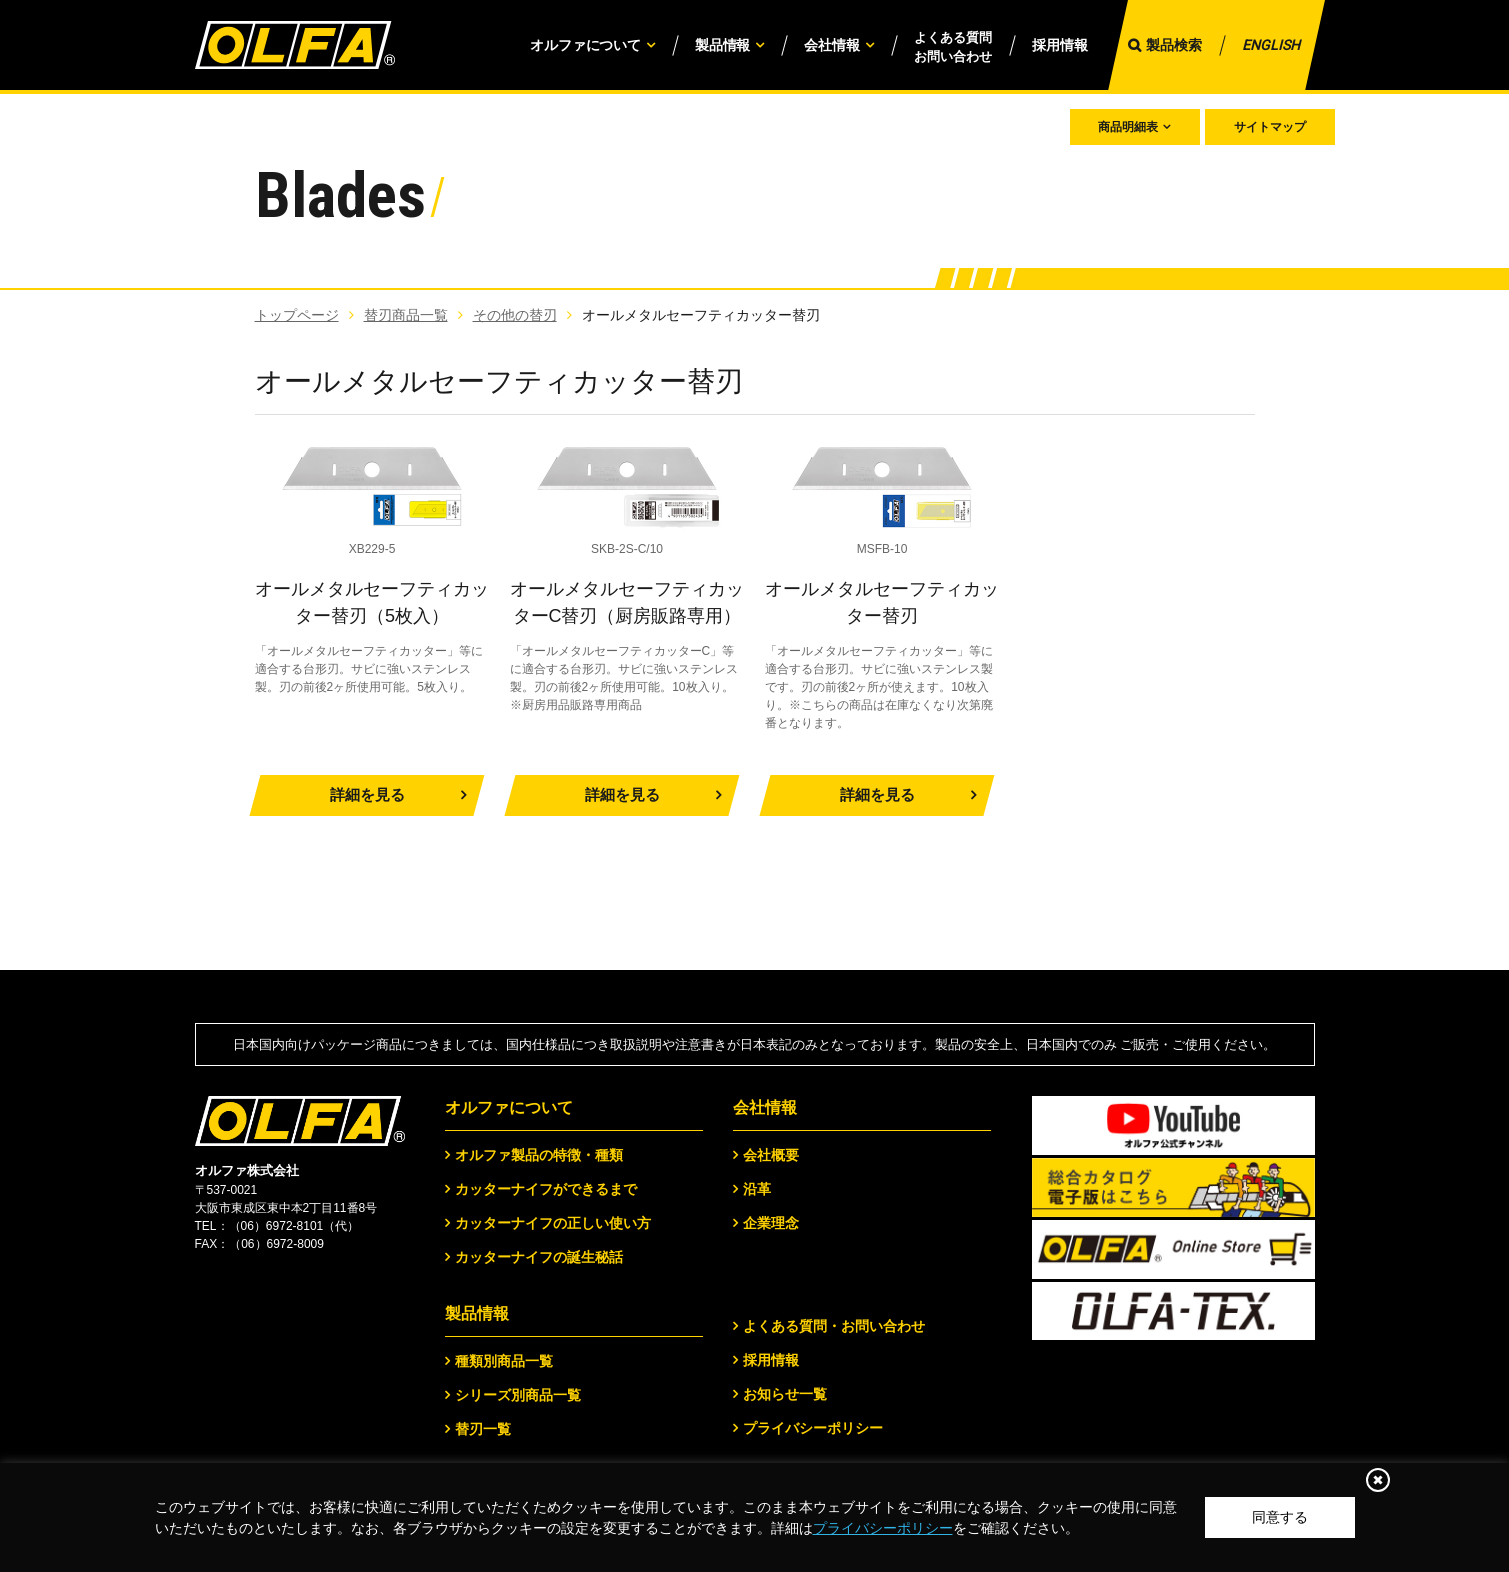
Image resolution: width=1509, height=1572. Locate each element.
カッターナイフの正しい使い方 (553, 1223)
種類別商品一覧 (504, 1361)
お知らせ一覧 (785, 1394)
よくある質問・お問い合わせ (834, 1326)
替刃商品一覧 (406, 315)
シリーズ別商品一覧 (518, 1395)
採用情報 (1060, 45)
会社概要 (771, 1155)
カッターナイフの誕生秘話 (539, 1257)
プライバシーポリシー (883, 1528)
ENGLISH (1271, 45)
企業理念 (771, 1223)
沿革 (757, 1189)
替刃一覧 (483, 1429)
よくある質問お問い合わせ (953, 47)
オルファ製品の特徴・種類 (539, 1155)
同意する (1280, 1517)
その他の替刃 (515, 315)
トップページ (297, 315)
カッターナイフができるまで (546, 1189)
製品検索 (1174, 45)
